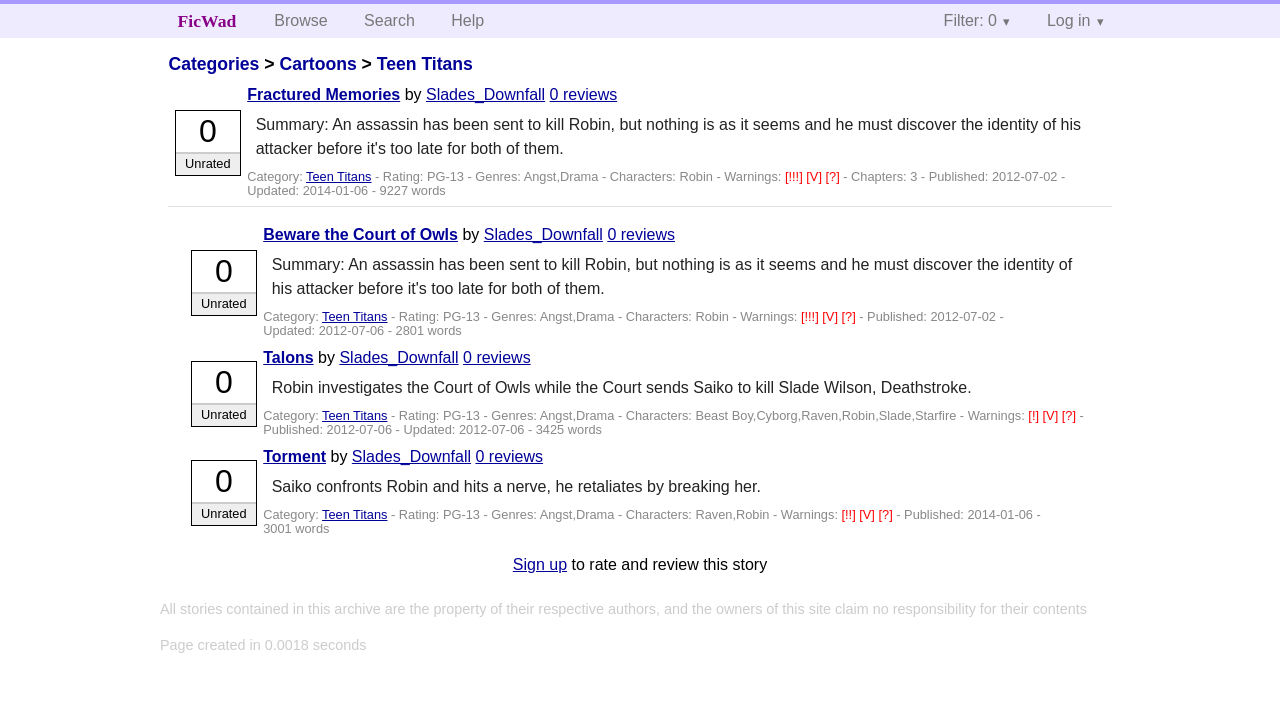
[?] (835, 176)
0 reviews (584, 94)
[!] (1035, 415)
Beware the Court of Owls (360, 234)
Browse (300, 20)
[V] (815, 176)
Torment (294, 456)
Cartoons (317, 64)
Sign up (540, 564)
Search (389, 20)
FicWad (207, 21)
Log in (1069, 20)
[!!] (851, 514)
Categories (213, 64)
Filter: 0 (970, 20)
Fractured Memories (323, 94)
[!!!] (795, 176)
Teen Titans (425, 64)
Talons (288, 357)
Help (467, 20)
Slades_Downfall (485, 94)
